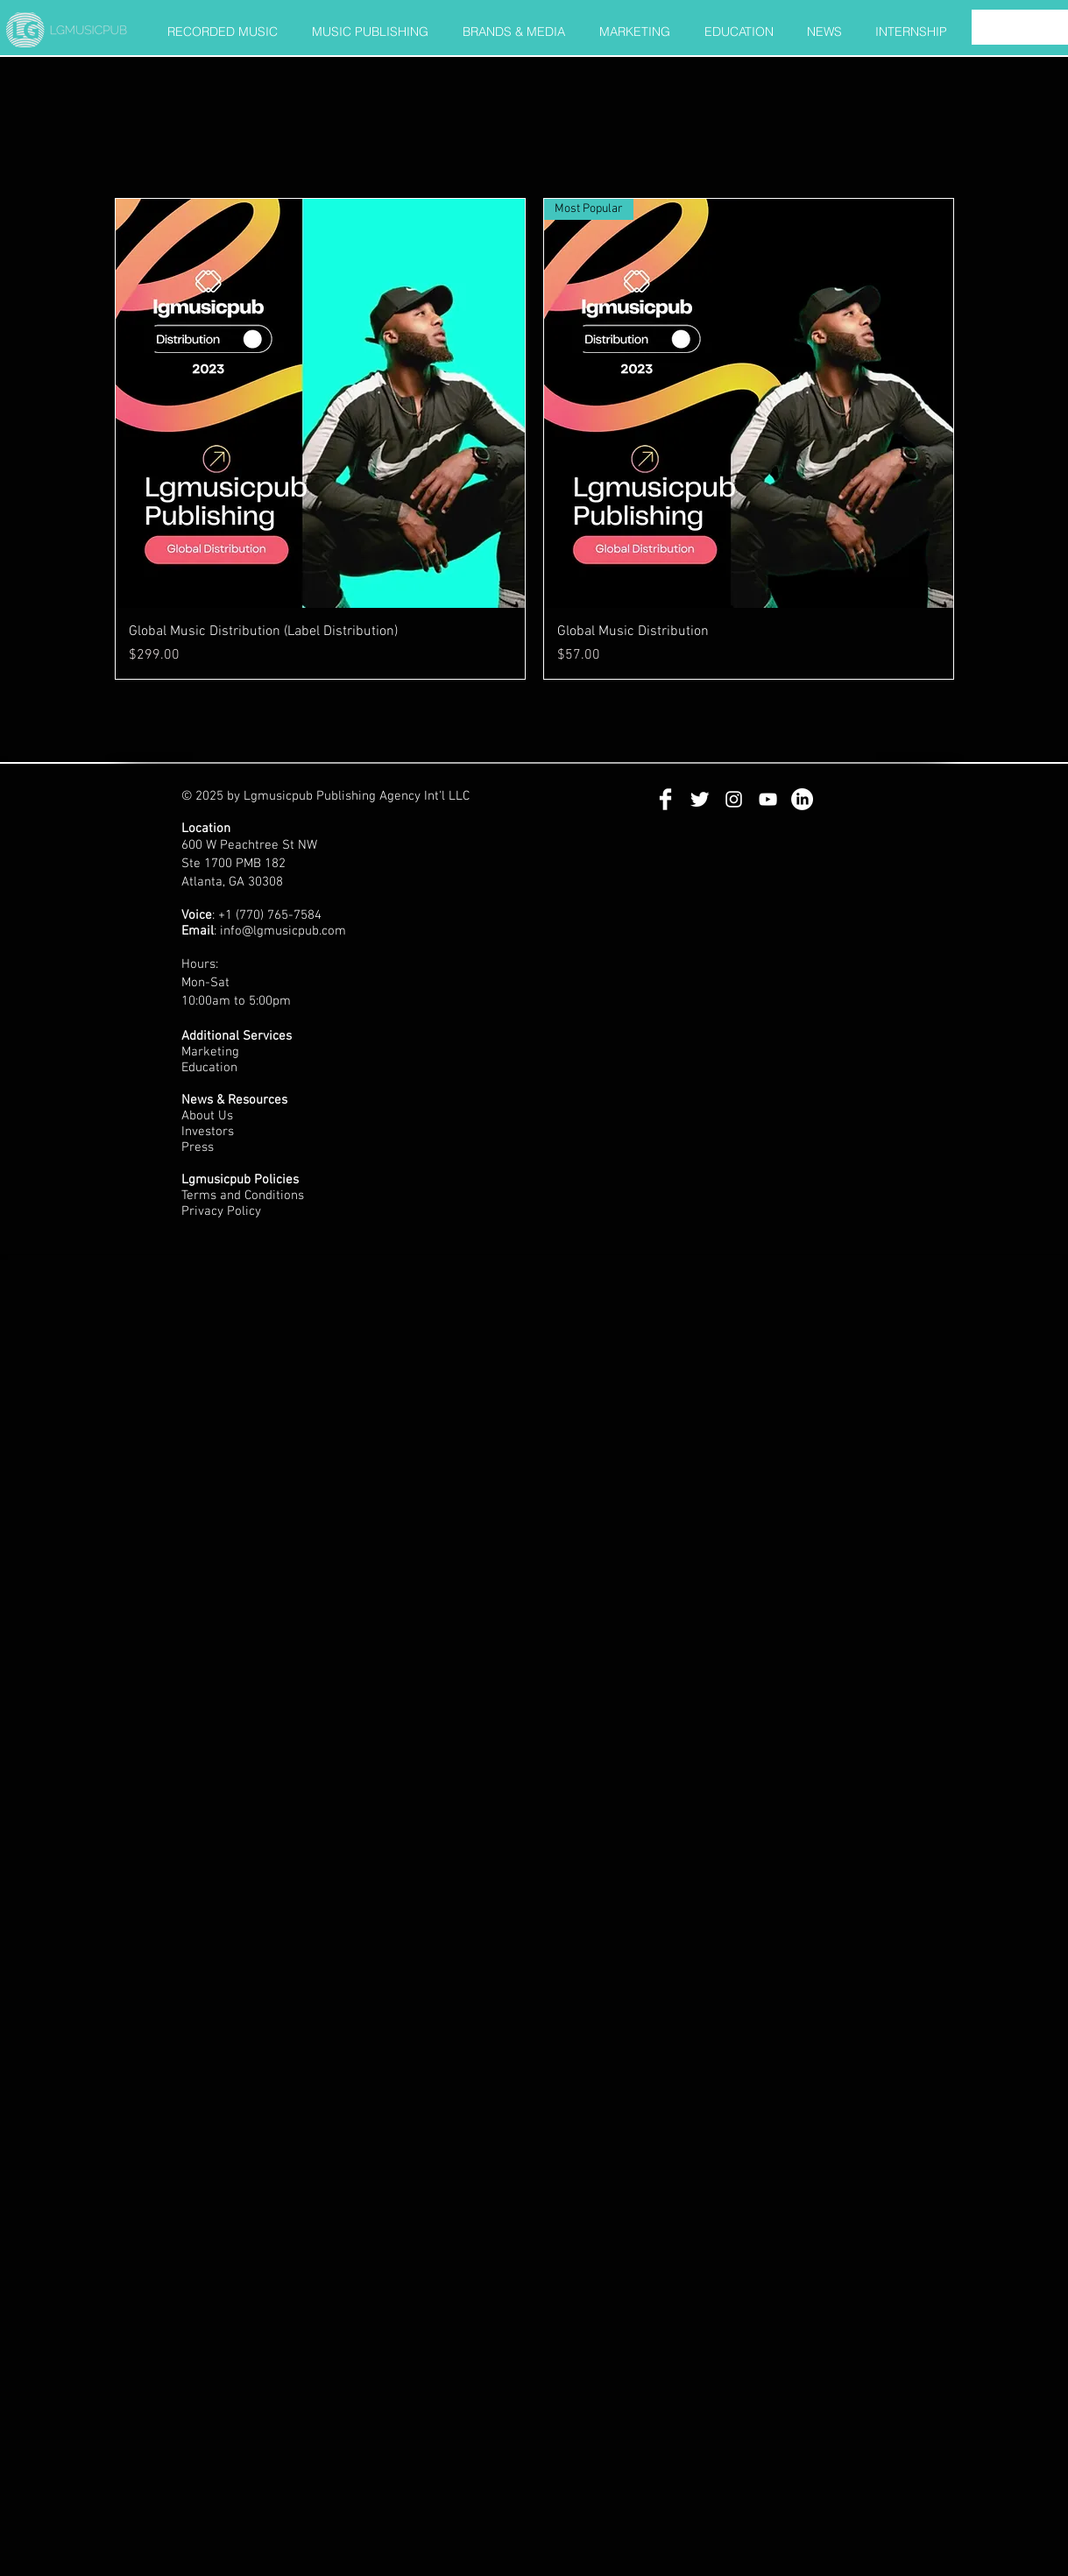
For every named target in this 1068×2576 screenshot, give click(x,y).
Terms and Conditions (244, 1195)
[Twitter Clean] (700, 799)
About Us (207, 1116)
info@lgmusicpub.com (283, 931)
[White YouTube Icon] (768, 799)
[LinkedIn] (802, 799)
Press (199, 1147)
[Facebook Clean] (665, 799)
